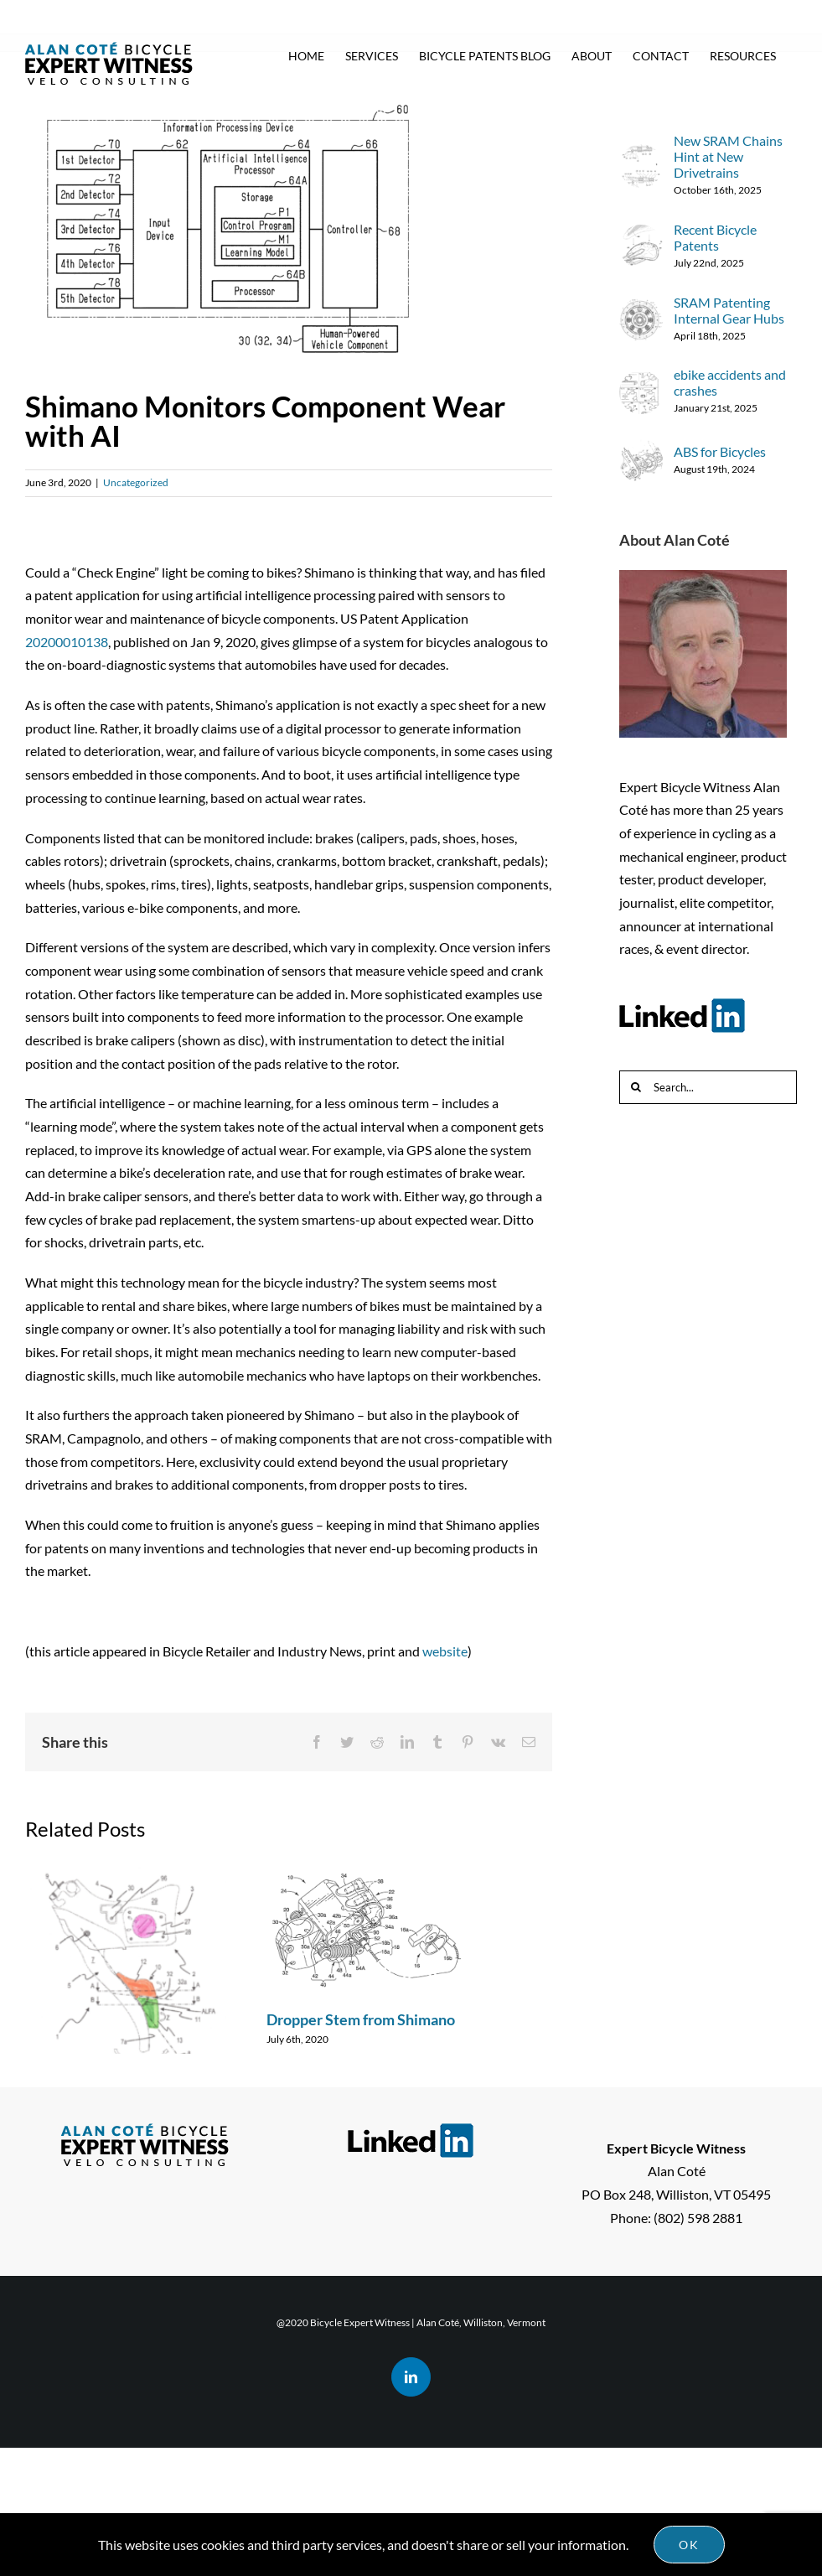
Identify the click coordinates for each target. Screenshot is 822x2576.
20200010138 (66, 642)
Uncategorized (135, 482)
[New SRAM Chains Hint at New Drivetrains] (641, 155)
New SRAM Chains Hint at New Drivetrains (728, 156)
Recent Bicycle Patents (715, 237)
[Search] (636, 1087)
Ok (689, 2544)
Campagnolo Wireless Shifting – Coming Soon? (125, 2116)
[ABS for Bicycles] (641, 451)
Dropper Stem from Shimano (360, 2019)
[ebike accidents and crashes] (641, 382)
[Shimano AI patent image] (288, 232)
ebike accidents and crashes (730, 382)
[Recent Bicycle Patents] (641, 236)
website (445, 1651)
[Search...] (708, 1087)
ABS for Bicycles (720, 451)
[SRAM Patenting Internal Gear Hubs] (641, 309)
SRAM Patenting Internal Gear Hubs (729, 310)
